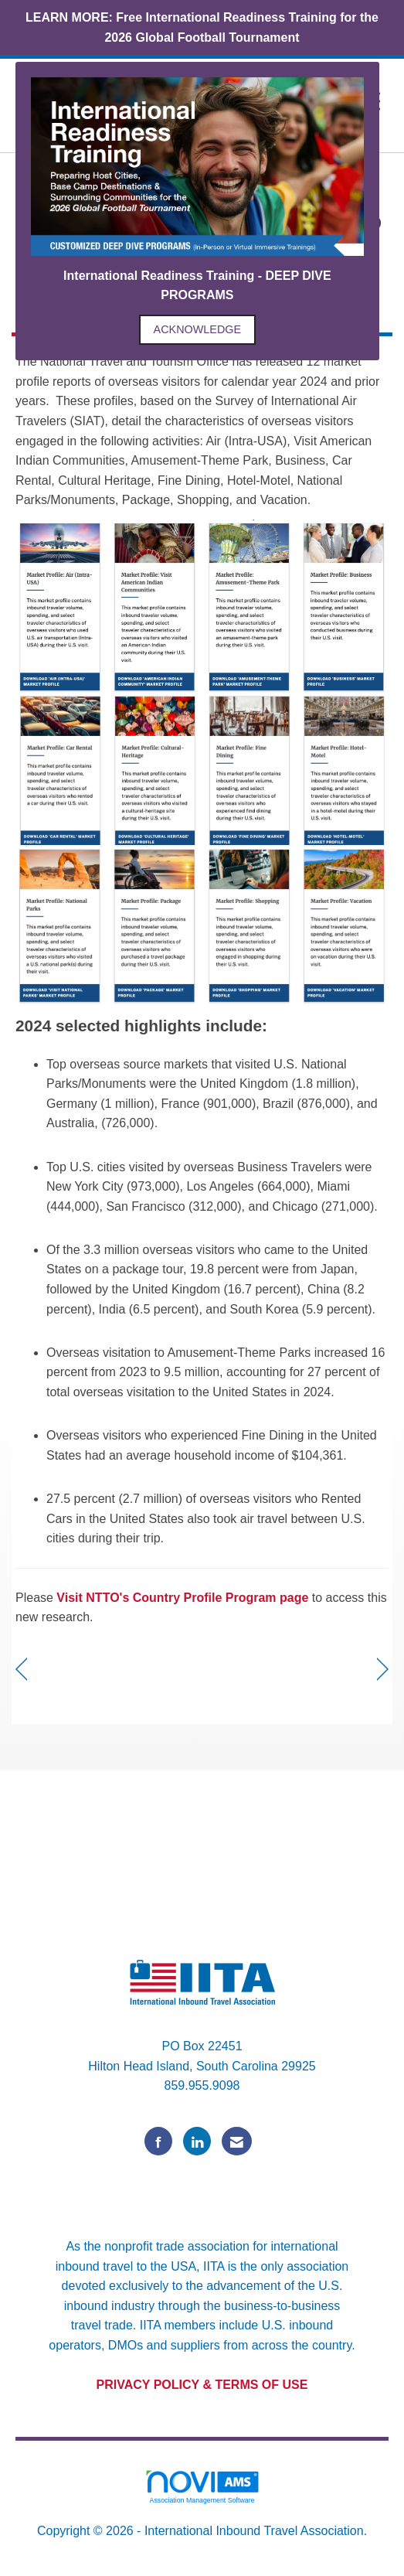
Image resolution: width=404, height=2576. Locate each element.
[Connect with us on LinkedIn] (197, 2141)
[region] (383, 1669)
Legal (202, 2550)
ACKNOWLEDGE (198, 329)
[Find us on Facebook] (158, 2141)
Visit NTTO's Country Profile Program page (180, 1597)
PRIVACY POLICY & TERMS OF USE (202, 2384)
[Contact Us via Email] (237, 2141)
